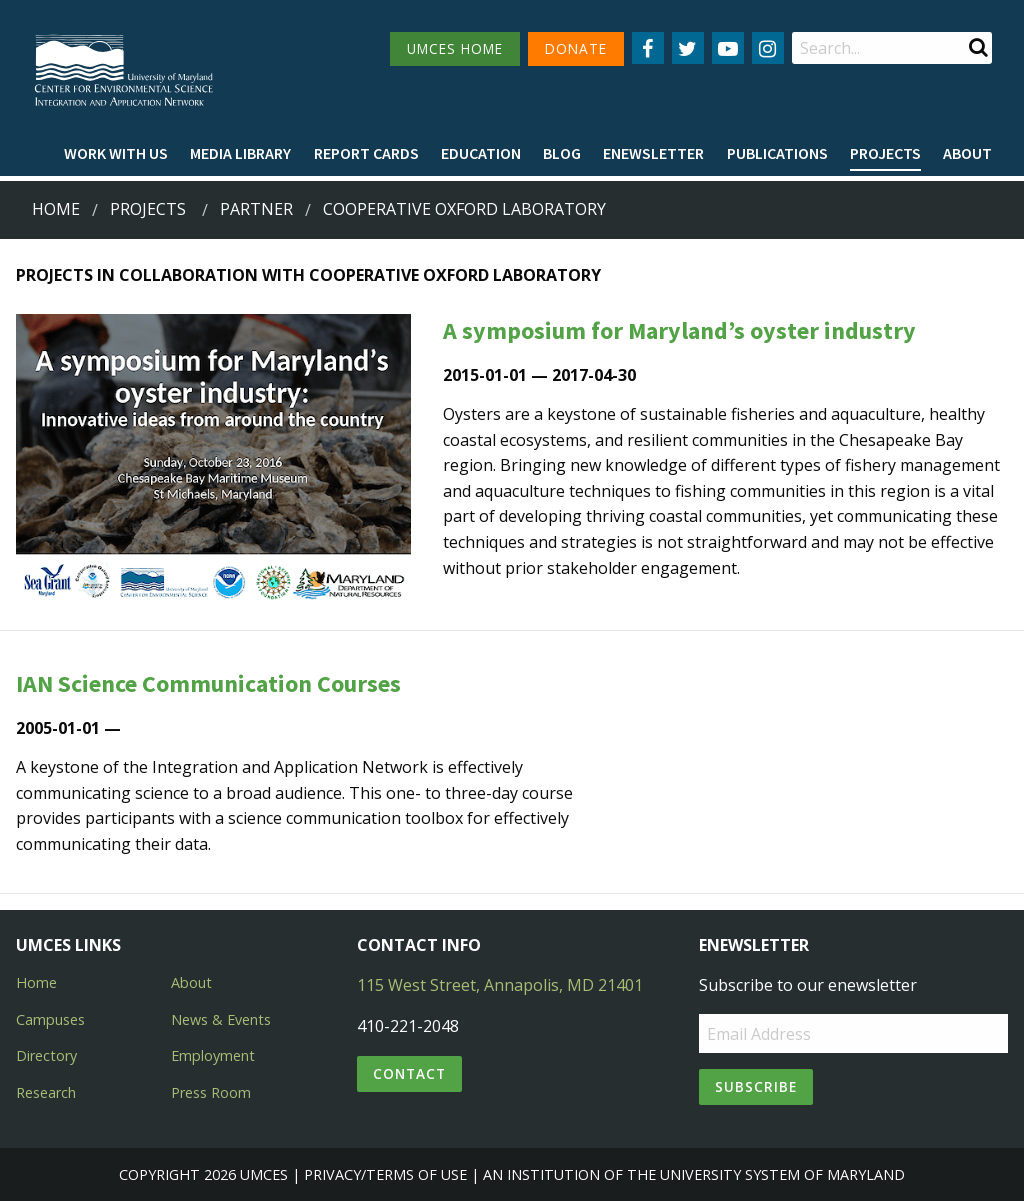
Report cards (366, 153)
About (967, 153)
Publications (777, 153)
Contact (409, 1073)
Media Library (240, 153)
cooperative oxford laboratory (464, 209)
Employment (213, 1055)
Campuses (50, 1019)
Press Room (211, 1092)
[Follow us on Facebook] (648, 48)
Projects (885, 153)
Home (56, 209)
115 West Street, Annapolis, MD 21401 (500, 985)
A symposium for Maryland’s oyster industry (679, 330)
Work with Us (116, 153)
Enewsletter (653, 153)
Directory (46, 1055)
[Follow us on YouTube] (728, 48)
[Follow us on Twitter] (688, 48)
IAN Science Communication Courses (208, 683)
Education (481, 153)
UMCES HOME (455, 48)
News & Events (221, 1019)
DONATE (576, 48)
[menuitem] (116, 154)
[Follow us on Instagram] (768, 48)
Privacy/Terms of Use (385, 1174)
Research (46, 1092)
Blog (562, 153)
